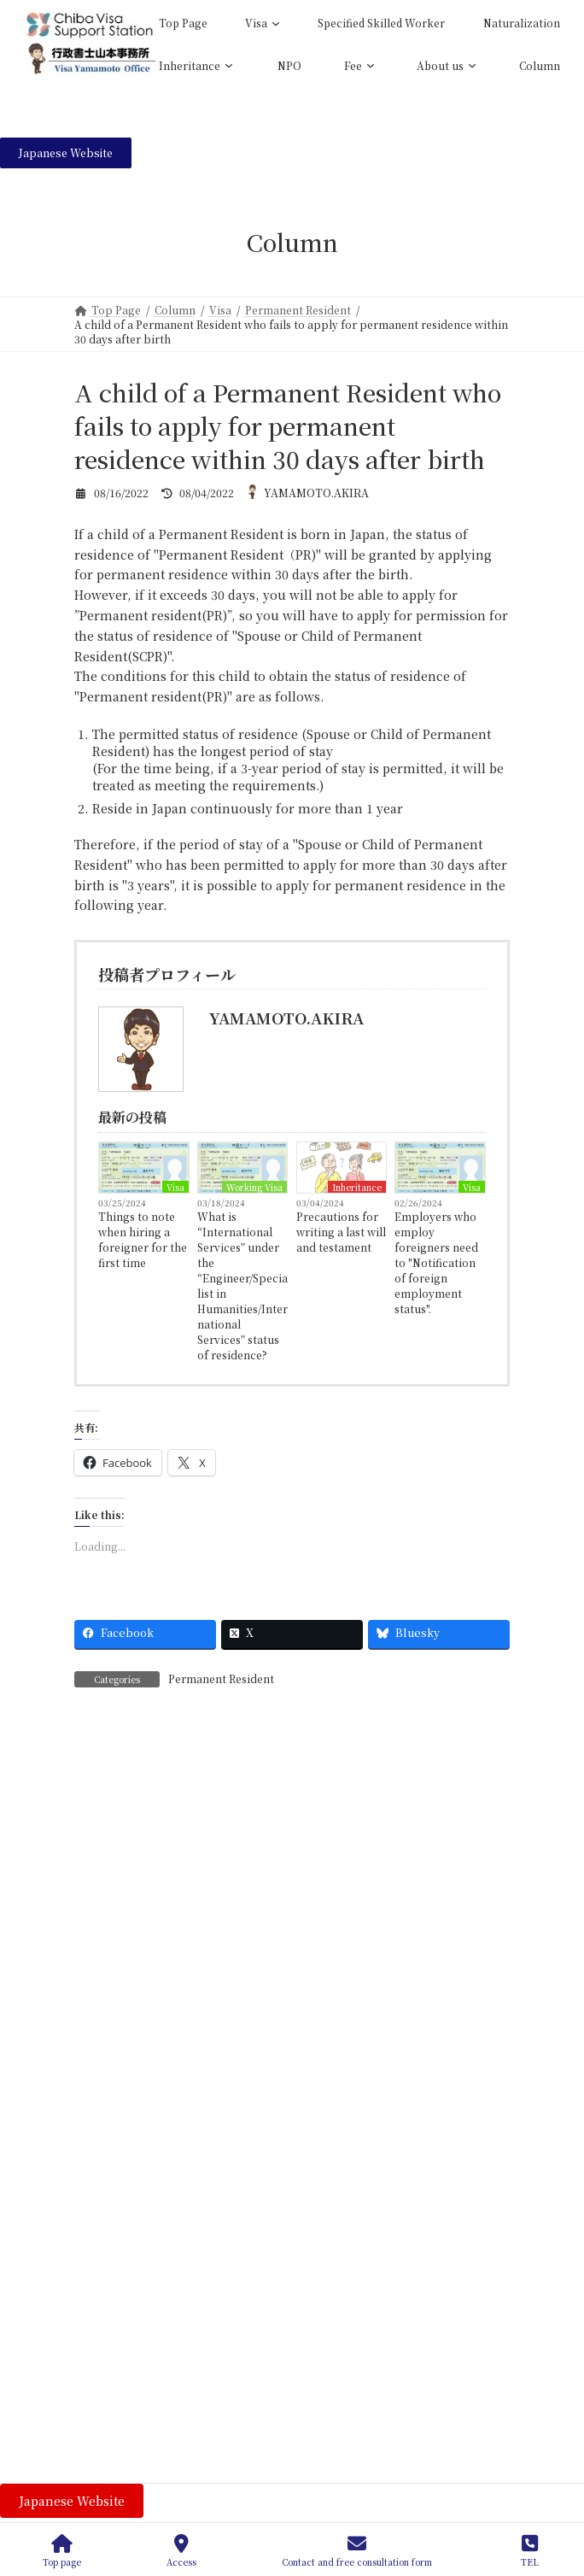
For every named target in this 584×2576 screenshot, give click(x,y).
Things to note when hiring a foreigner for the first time (142, 1239)
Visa (175, 1187)
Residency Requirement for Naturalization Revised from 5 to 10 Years (330, 2284)
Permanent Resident (221, 1678)
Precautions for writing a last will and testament (341, 1231)
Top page (62, 2550)
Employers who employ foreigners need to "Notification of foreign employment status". (436, 1262)
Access (181, 2550)
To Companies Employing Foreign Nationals (291, 2468)
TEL (529, 2550)
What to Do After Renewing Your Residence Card (305, 2371)
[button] (65, 152)
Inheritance (357, 1187)
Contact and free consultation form (357, 2550)
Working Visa (254, 1187)
